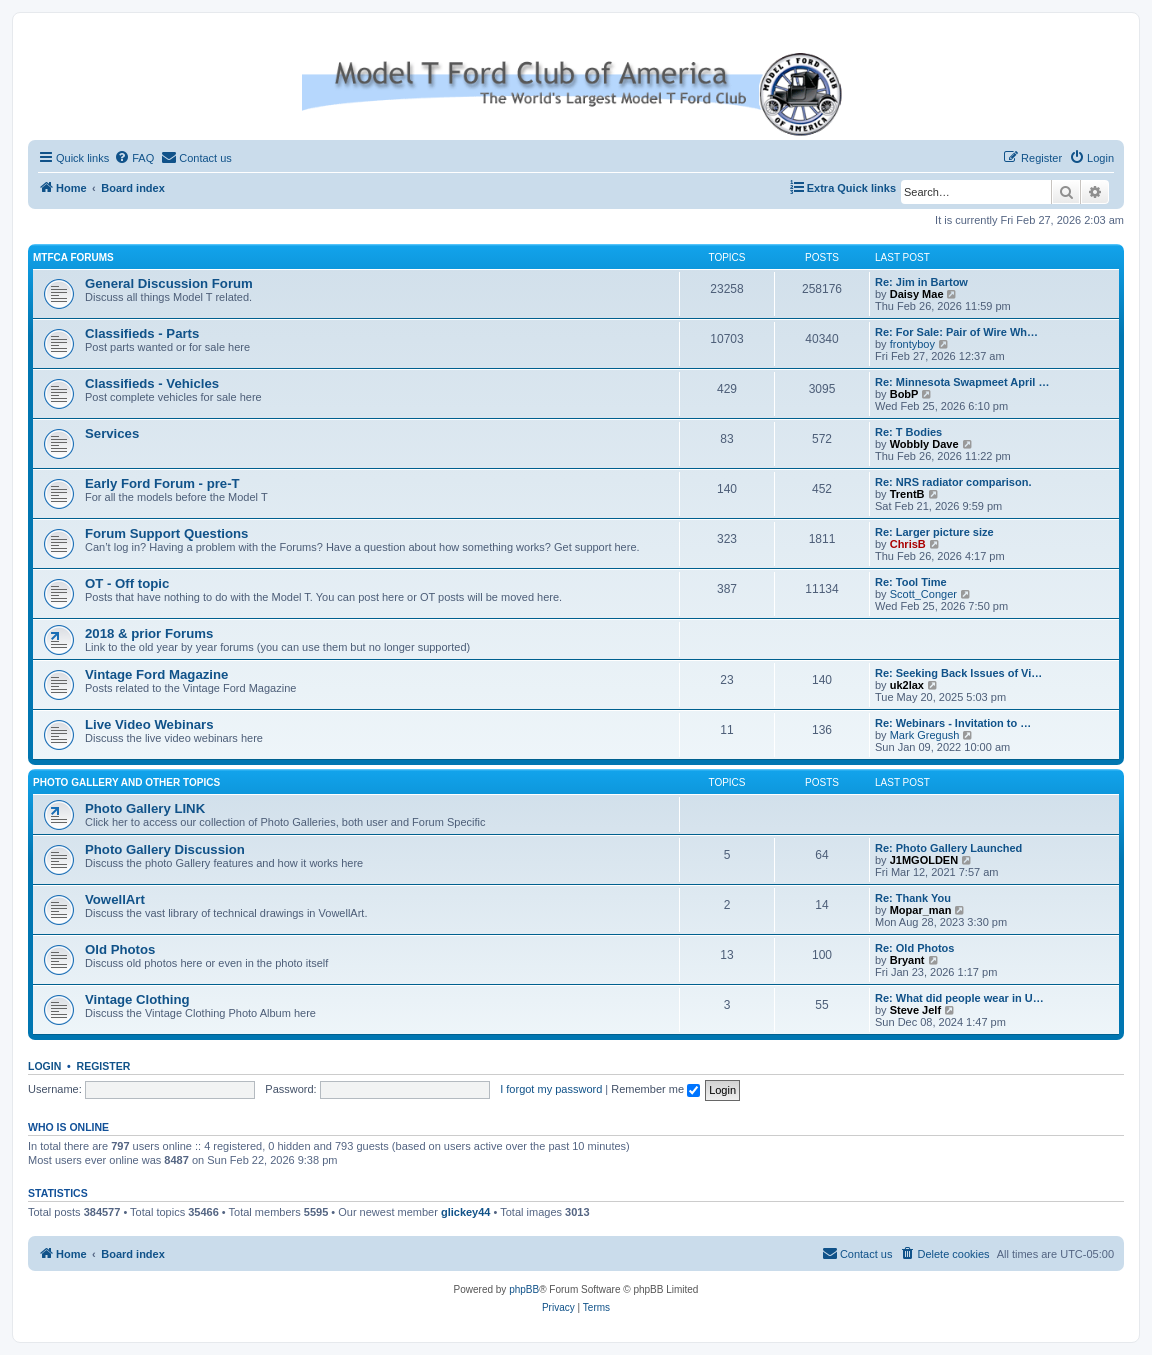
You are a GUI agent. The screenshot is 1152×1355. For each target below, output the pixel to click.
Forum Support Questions (166, 533)
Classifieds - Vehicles (152, 383)
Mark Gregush (925, 735)
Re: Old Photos (914, 948)
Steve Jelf (915, 1010)
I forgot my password (551, 1089)
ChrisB (908, 544)
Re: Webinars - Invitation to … (953, 723)
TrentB (907, 494)
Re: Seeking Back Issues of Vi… (958, 673)
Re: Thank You (913, 898)
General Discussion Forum (169, 283)
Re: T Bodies (908, 432)
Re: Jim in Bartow (921, 282)
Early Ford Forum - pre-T (162, 483)
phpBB (524, 1289)
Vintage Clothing (137, 999)
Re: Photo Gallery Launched (948, 848)
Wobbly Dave (924, 444)
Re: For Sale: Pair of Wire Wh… (956, 332)
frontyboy (912, 344)
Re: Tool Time (911, 582)
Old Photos (120, 949)
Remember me (655, 1089)
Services (112, 433)
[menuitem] (134, 158)
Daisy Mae (917, 294)
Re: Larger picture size (934, 532)
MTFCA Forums (73, 257)
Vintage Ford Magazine (156, 674)
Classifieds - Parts (142, 333)
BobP (904, 394)
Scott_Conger (923, 594)
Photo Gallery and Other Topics (126, 782)
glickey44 (466, 1212)
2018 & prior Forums (149, 633)
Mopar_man (921, 910)
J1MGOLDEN (924, 860)
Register (104, 1066)
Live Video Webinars (149, 724)
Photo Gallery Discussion (165, 849)
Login (44, 1066)
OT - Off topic (127, 583)
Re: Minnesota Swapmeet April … (962, 382)
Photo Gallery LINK (145, 808)
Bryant (907, 960)
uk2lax (907, 685)
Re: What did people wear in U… (959, 998)
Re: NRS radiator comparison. (953, 482)
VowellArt (115, 899)
